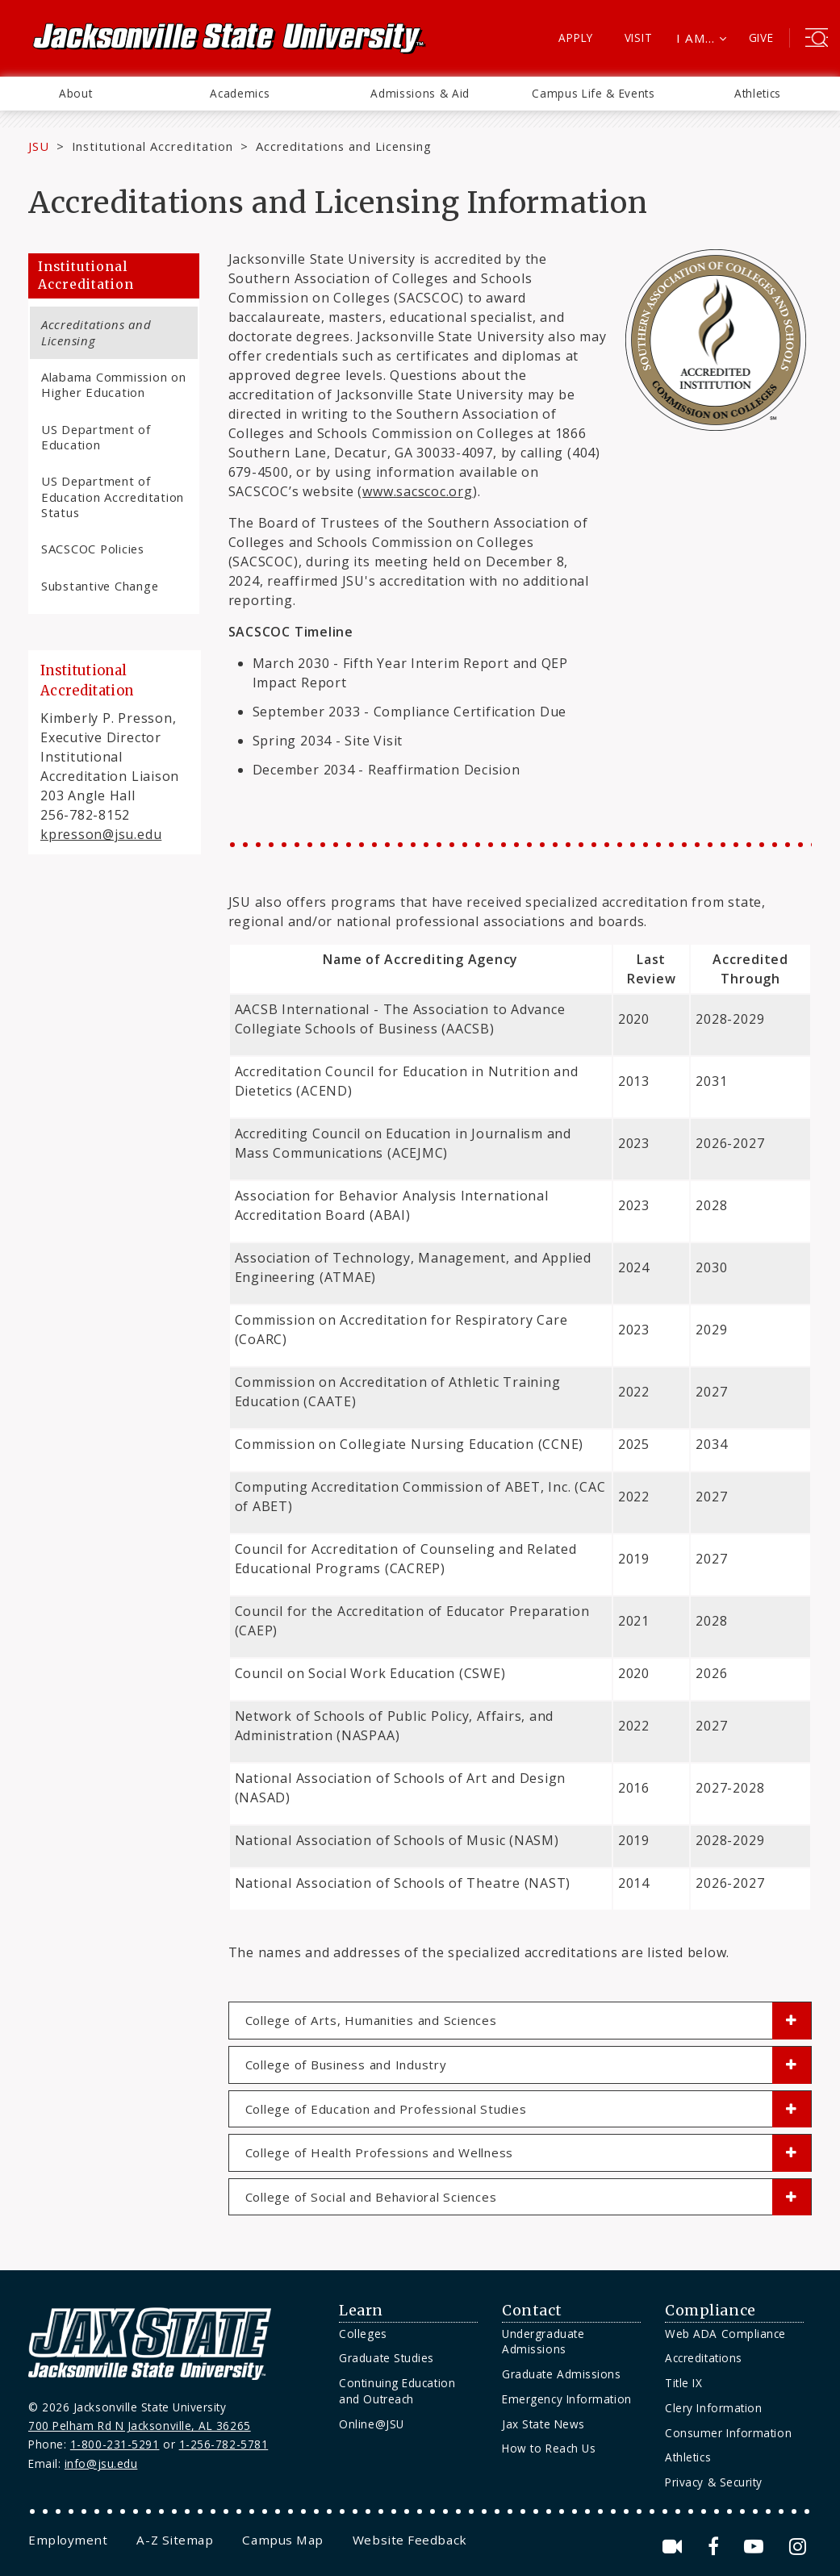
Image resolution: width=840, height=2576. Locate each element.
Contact (532, 2310)
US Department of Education (96, 437)
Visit (639, 37)
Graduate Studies (386, 2357)
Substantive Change (99, 586)
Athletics (757, 93)
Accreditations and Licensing (96, 332)
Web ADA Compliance (725, 2333)
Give (761, 37)
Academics (240, 93)
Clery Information (713, 2407)
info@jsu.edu (101, 2463)
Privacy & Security (714, 2482)
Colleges (363, 2333)
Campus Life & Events (593, 93)
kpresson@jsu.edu (100, 834)
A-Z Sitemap (174, 2540)
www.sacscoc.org (417, 491)
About (75, 93)
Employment (67, 2540)
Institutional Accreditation (152, 146)
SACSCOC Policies (92, 549)
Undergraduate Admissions (543, 2341)
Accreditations (703, 2357)
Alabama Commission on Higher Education (113, 384)
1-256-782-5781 (224, 2444)
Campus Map (282, 2540)
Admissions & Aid (420, 93)
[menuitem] (75, 94)
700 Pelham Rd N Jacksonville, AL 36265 (139, 2425)
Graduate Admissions (561, 2374)
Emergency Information (566, 2399)
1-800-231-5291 (115, 2444)
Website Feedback (410, 2540)
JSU (38, 146)
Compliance (710, 2310)
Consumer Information (728, 2432)
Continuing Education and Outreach (397, 2391)
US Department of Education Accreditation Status (112, 496)
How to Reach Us (549, 2448)
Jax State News (543, 2424)
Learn (361, 2310)
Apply (575, 37)
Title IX (683, 2382)
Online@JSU (371, 2424)
